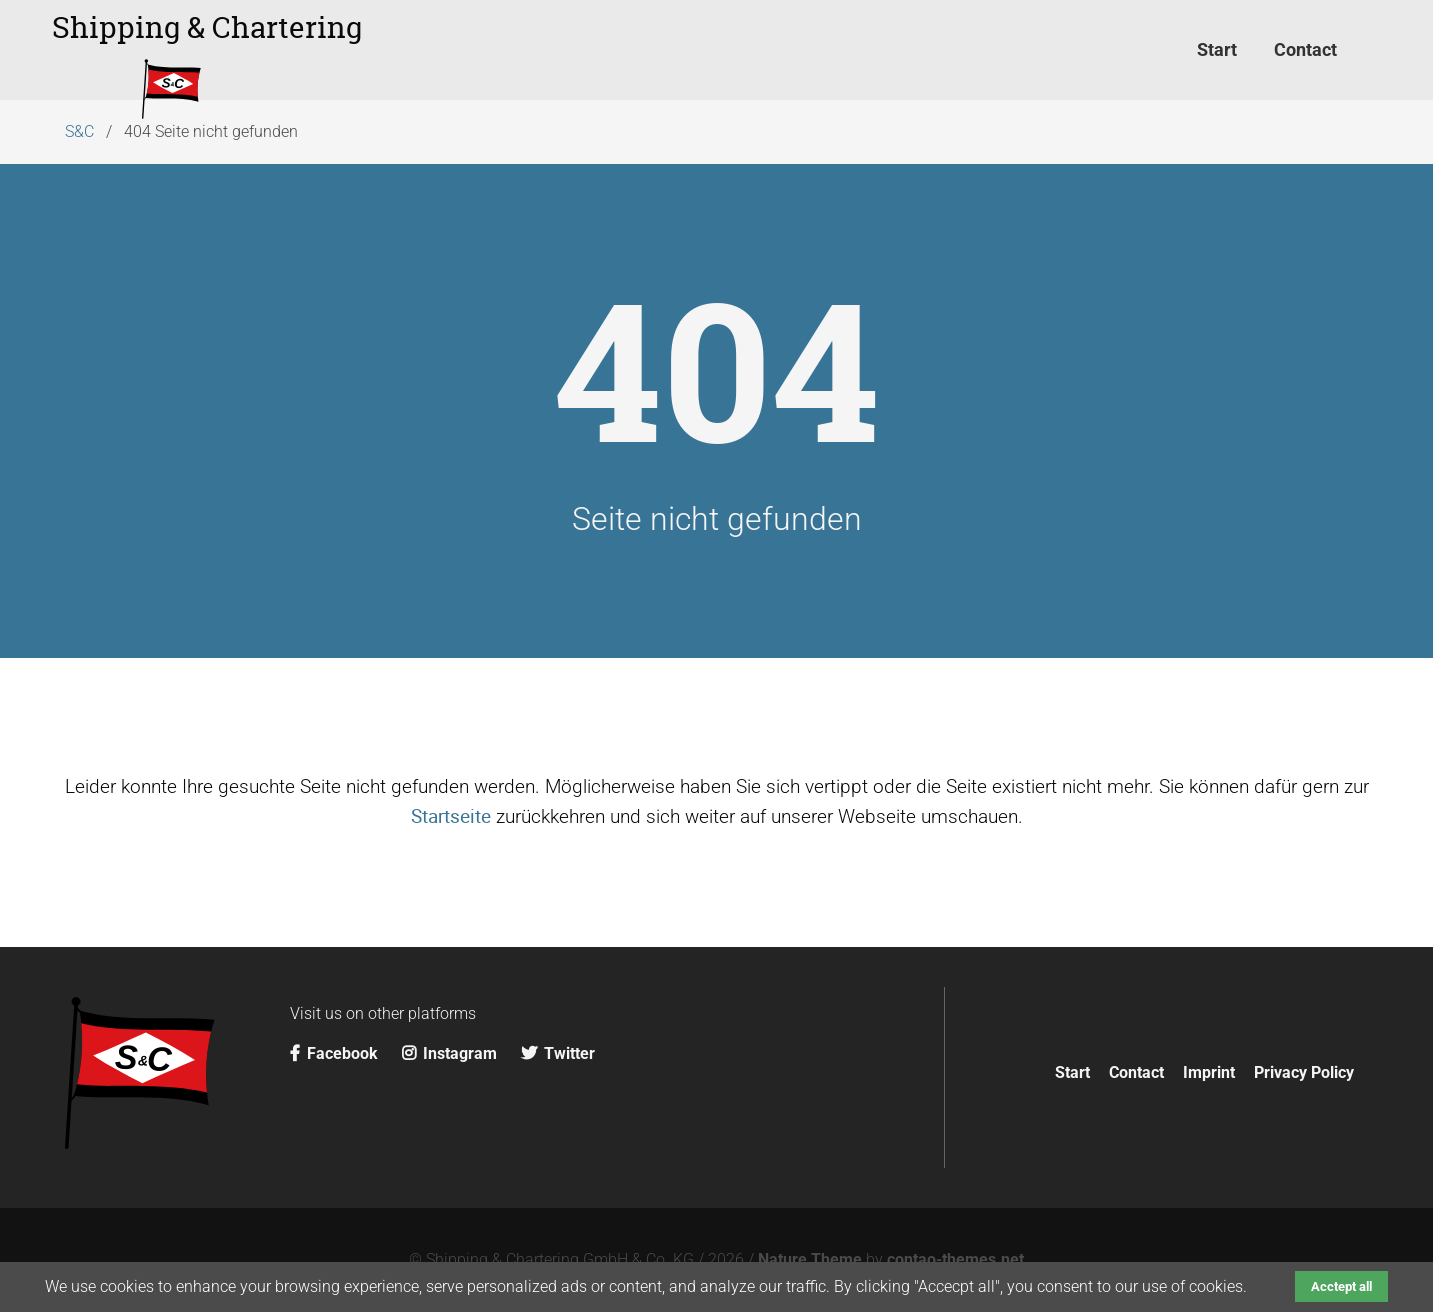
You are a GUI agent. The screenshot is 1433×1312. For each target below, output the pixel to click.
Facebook (336, 1053)
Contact (1136, 1072)
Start (1072, 1072)
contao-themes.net (955, 1259)
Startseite (451, 816)
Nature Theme (810, 1259)
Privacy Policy (1304, 1072)
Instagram (451, 1053)
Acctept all (1341, 1286)
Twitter (558, 1053)
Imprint (1209, 1072)
